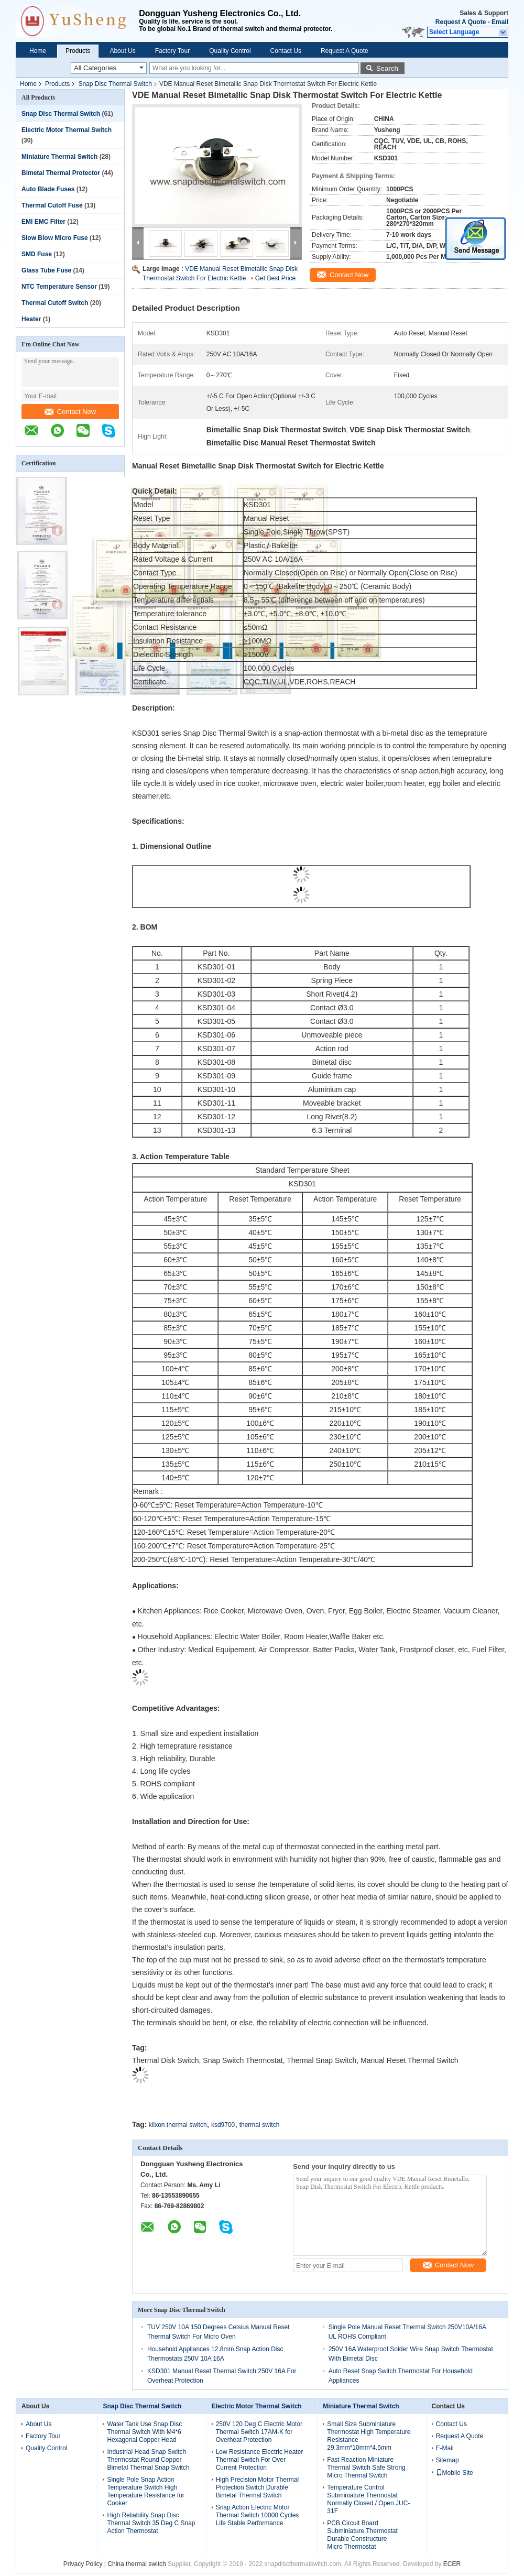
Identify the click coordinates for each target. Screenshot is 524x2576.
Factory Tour (172, 50)
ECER (452, 2564)
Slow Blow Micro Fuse (54, 238)
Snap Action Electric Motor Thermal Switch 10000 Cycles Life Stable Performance (257, 2515)
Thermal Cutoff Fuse (52, 205)
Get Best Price (275, 278)
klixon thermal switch (178, 2125)
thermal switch (259, 2125)
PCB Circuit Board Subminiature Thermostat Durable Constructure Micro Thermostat (362, 2534)
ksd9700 (223, 2125)
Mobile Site (454, 2472)
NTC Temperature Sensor (59, 286)
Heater (31, 319)
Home (37, 50)
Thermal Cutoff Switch (54, 303)
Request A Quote (460, 22)
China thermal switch (136, 2564)
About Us (122, 50)
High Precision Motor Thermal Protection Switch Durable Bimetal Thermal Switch (257, 2487)
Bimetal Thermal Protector (60, 173)
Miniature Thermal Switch (59, 156)
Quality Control (229, 50)
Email (500, 22)
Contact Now (70, 412)
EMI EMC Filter (43, 221)
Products (78, 50)
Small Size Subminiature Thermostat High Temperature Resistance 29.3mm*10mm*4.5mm (368, 2435)
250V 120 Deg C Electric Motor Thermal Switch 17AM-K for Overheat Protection (259, 2431)
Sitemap (447, 2460)
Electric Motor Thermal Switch (66, 130)
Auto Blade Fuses (47, 189)
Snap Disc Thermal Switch (115, 84)
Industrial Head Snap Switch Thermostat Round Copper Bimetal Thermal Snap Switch (148, 2459)
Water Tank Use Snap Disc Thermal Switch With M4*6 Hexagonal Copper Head (144, 2431)
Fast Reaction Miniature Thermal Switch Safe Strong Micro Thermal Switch (366, 2467)
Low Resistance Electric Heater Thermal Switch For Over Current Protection (259, 2459)
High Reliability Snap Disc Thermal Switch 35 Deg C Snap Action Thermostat (151, 2523)
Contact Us (285, 50)
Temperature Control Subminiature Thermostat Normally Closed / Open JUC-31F (368, 2499)
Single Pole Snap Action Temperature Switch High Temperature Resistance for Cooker (145, 2491)
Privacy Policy (83, 2564)
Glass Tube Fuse (46, 270)
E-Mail (445, 2448)
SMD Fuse (36, 254)
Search (387, 68)
